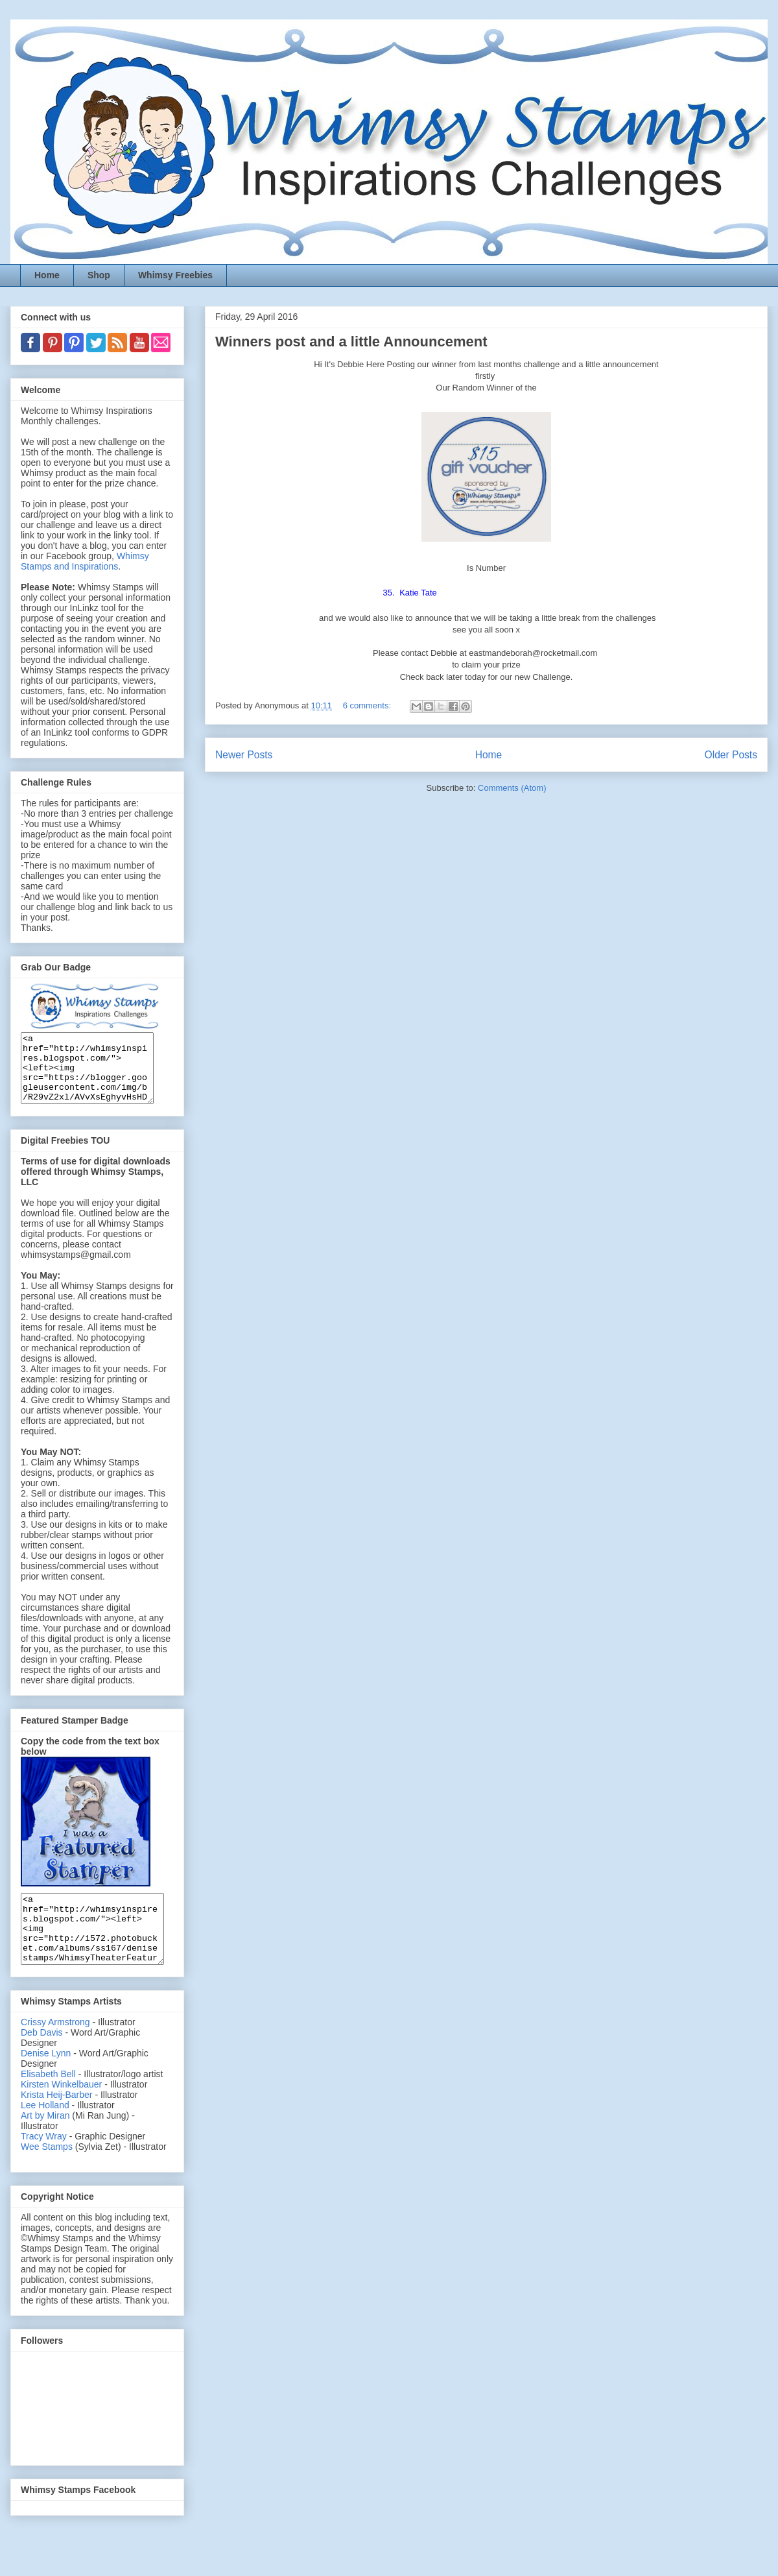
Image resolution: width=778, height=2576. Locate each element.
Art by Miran (45, 2142)
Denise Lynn (46, 2080)
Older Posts (731, 754)
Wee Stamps (47, 2174)
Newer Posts (243, 754)
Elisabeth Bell (48, 2101)
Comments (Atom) (512, 788)
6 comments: (368, 705)
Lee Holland (45, 2132)
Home (47, 275)
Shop (99, 275)
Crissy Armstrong (55, 2049)
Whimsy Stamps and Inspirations (85, 561)
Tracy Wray (44, 2163)
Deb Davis (42, 2059)
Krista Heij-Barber (58, 2122)
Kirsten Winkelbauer (61, 2111)
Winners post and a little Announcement (351, 341)
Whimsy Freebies (175, 275)
